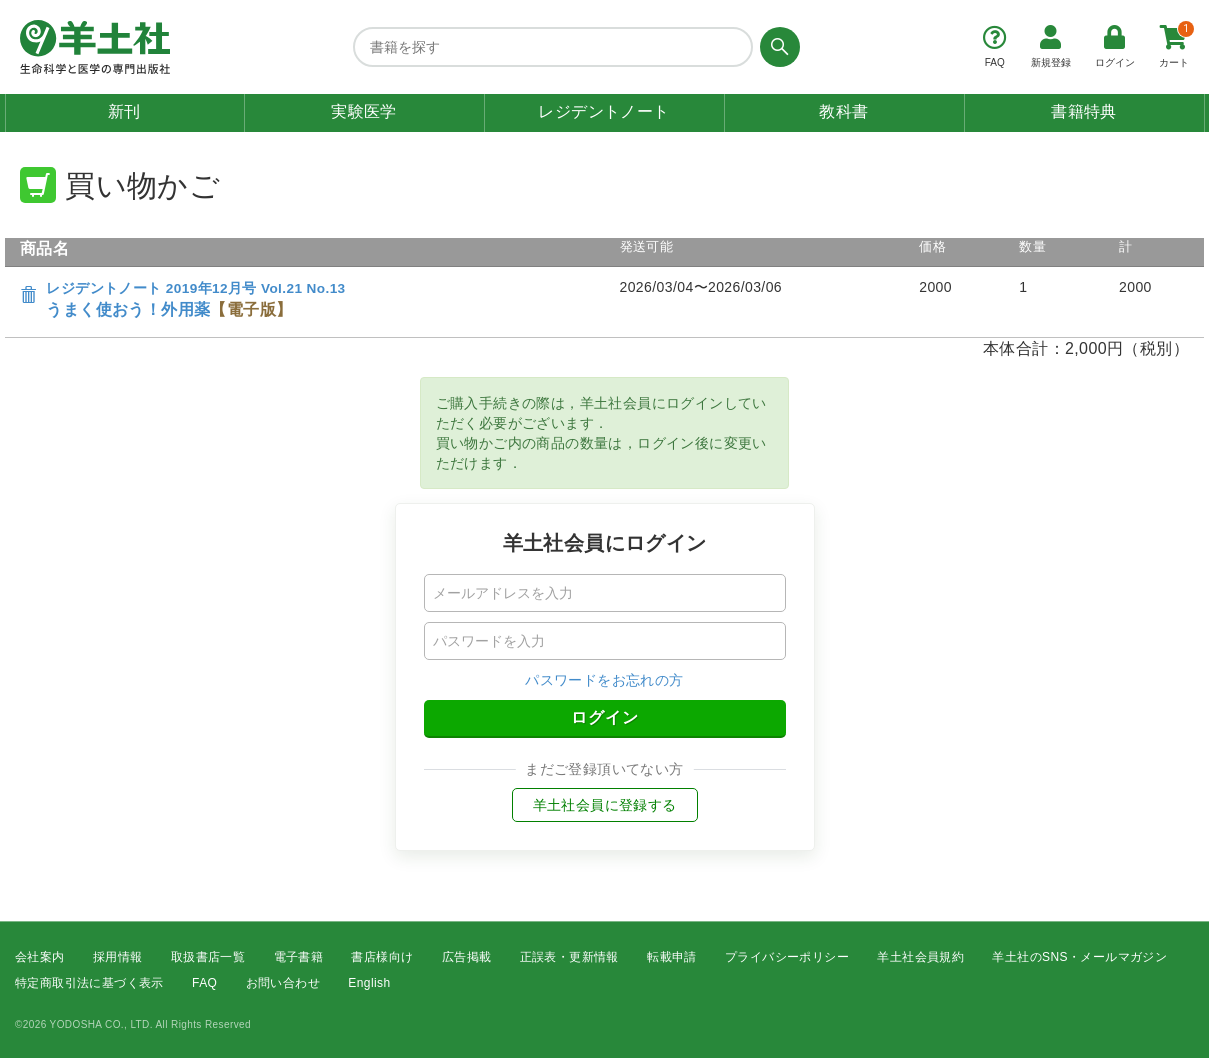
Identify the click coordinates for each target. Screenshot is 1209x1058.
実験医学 (364, 111)
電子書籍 (299, 957)
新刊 (124, 111)
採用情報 (118, 957)
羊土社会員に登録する (605, 805)
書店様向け (382, 957)
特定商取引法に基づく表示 (89, 984)
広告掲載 (467, 957)
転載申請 (672, 957)
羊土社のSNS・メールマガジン (1079, 957)
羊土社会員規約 (920, 957)
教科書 (843, 111)
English (369, 984)
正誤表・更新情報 (569, 957)
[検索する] (776, 47)
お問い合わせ (283, 984)
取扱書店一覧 (208, 957)
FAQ (204, 984)
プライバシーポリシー (787, 957)
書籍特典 (1084, 111)
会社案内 (40, 957)
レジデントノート (603, 111)
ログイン (605, 717)
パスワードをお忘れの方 (604, 680)
